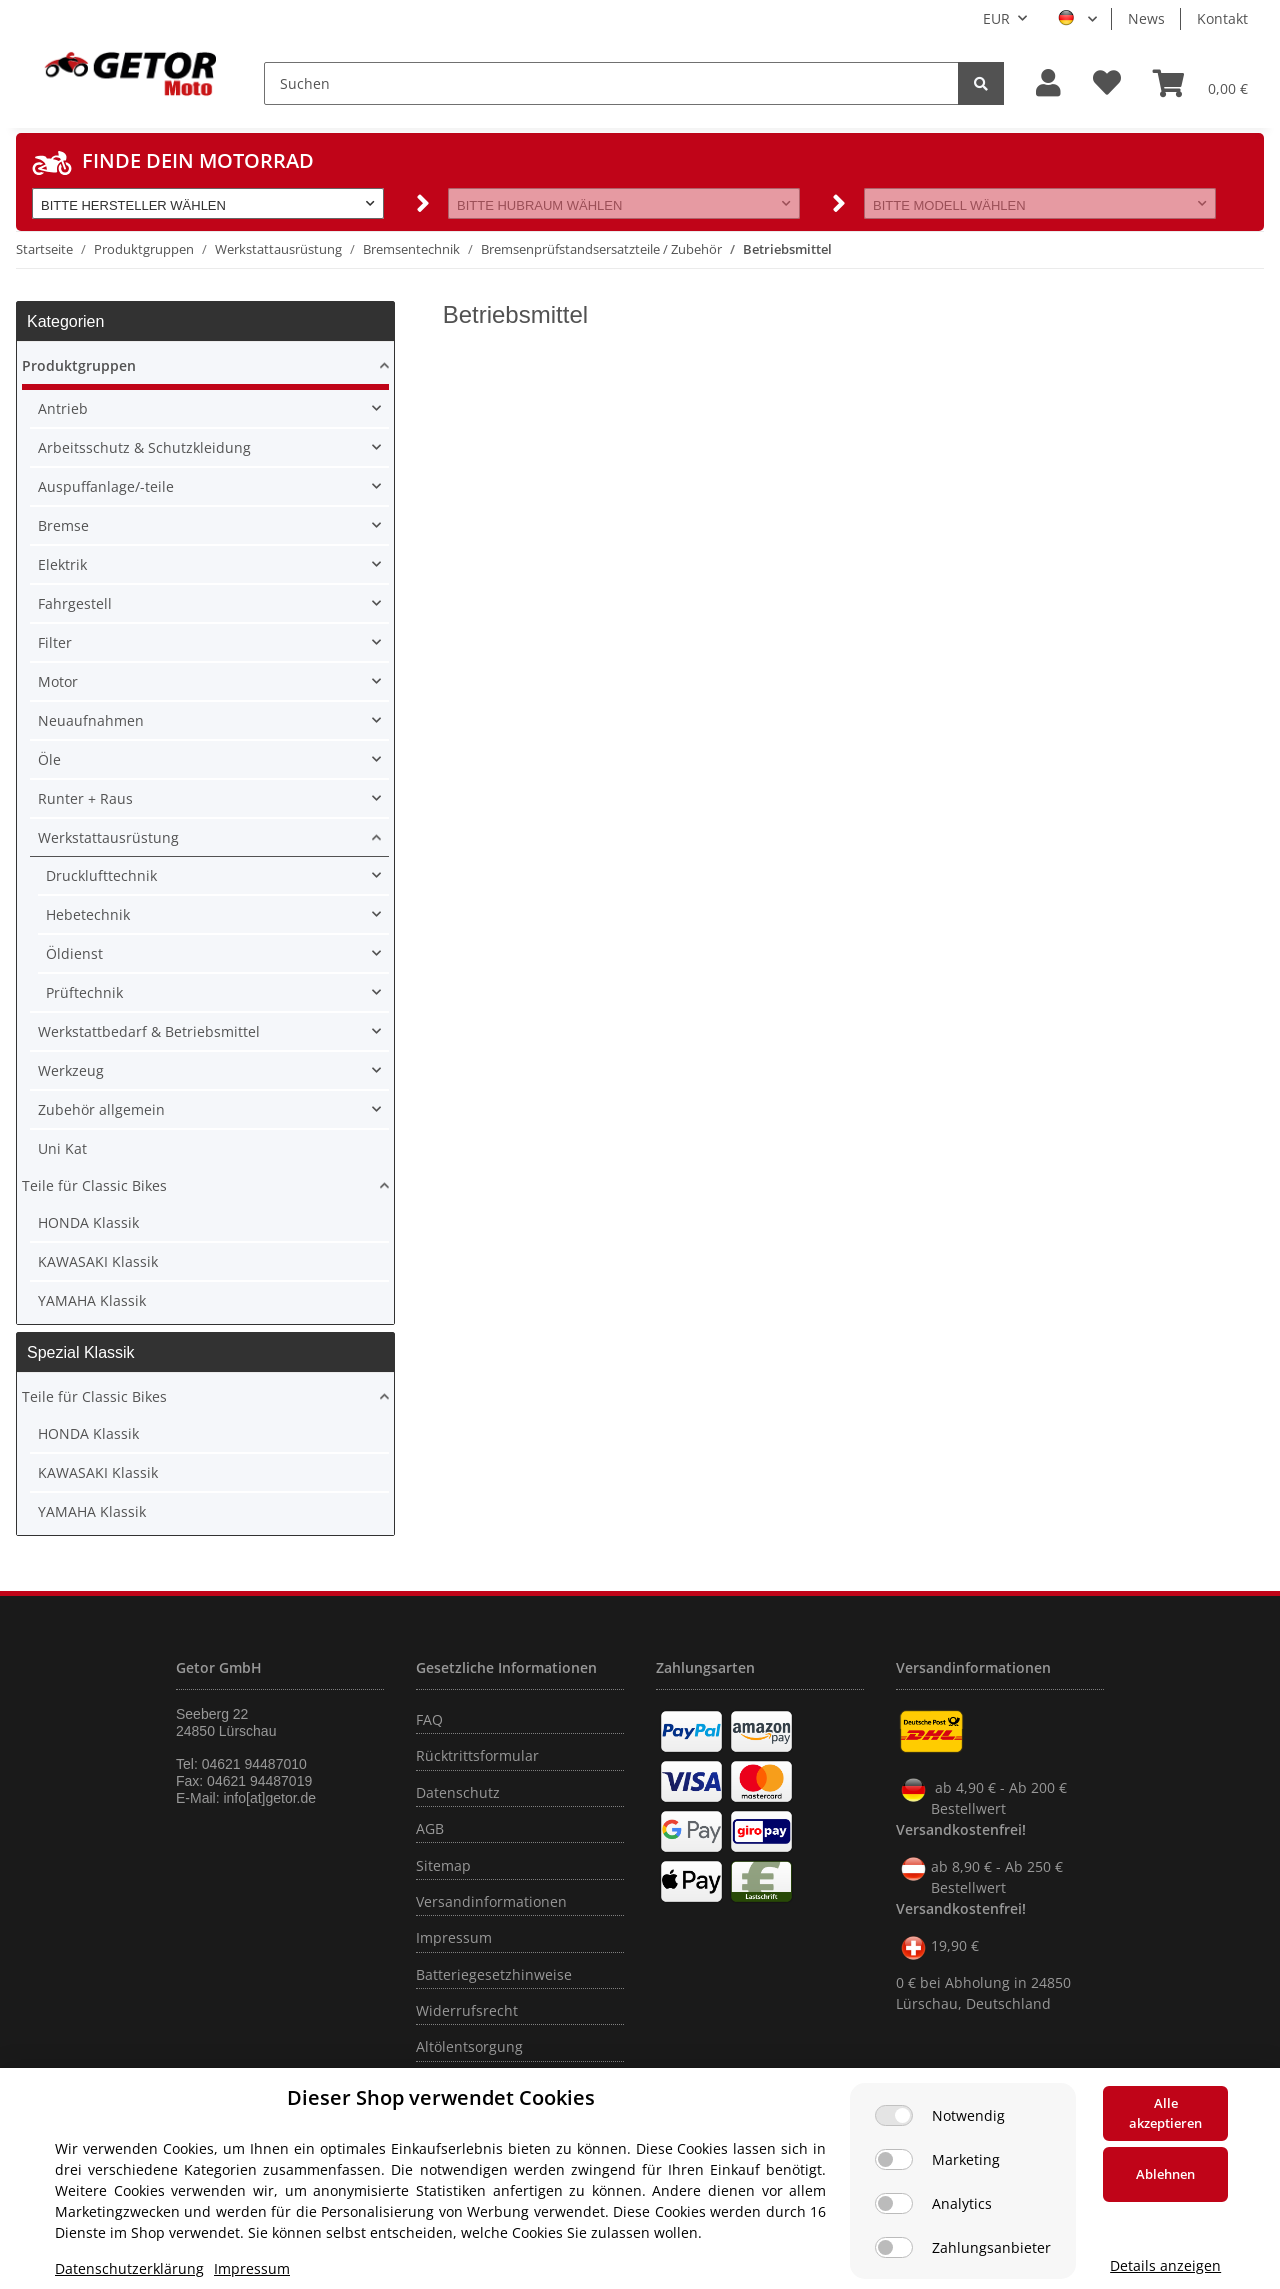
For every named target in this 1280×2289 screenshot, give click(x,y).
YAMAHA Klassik (92, 1300)
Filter (55, 642)
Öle (49, 759)
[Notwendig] (894, 2115)
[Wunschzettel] (1107, 83)
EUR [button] (996, 18)
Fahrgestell (75, 603)
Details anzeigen (1165, 2265)
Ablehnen (1165, 2174)
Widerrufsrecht (467, 2010)
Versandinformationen (491, 1901)
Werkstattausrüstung (108, 837)
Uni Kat (62, 1148)
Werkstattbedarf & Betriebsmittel (149, 1031)
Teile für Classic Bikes (94, 1185)
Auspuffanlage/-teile (106, 486)
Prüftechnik (84, 992)
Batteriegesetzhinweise (494, 1974)
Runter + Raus (85, 798)
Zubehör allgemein (101, 1109)
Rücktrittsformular (477, 1755)
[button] (1048, 83)
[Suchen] (611, 83)
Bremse (63, 525)
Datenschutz (458, 1792)
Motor (58, 681)
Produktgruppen (79, 365)
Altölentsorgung (469, 2046)
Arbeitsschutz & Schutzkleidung (144, 447)
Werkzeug (71, 1070)
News (1146, 18)
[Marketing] (894, 2159)
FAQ (429, 1719)
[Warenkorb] (1200, 83)
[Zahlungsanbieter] (894, 2247)
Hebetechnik (88, 914)
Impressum (454, 1937)
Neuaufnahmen (91, 720)
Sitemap (443, 1865)
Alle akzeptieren (1165, 2113)
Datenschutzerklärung (129, 2268)
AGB (430, 1828)
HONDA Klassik (88, 1222)
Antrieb (63, 408)
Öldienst (74, 953)
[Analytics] (894, 2203)
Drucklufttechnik (101, 875)
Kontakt (1222, 18)
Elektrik (62, 564)
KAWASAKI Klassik (98, 1261)
